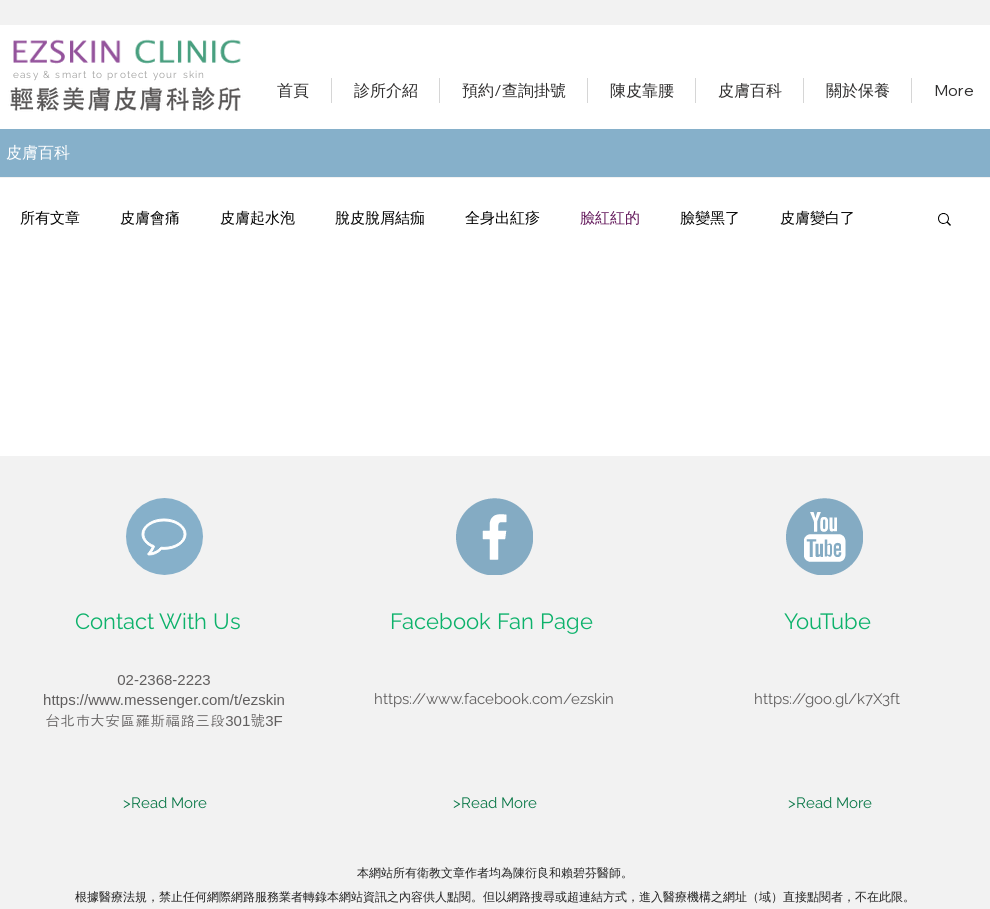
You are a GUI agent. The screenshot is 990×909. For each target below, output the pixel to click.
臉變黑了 (710, 218)
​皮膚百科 (38, 152)
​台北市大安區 (90, 720)
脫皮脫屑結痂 (380, 218)
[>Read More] (165, 804)
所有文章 (50, 218)
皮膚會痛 (150, 218)
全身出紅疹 (502, 218)
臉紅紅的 (610, 218)
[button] (944, 220)
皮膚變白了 (817, 218)
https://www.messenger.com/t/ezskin (164, 699)
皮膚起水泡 (257, 218)
